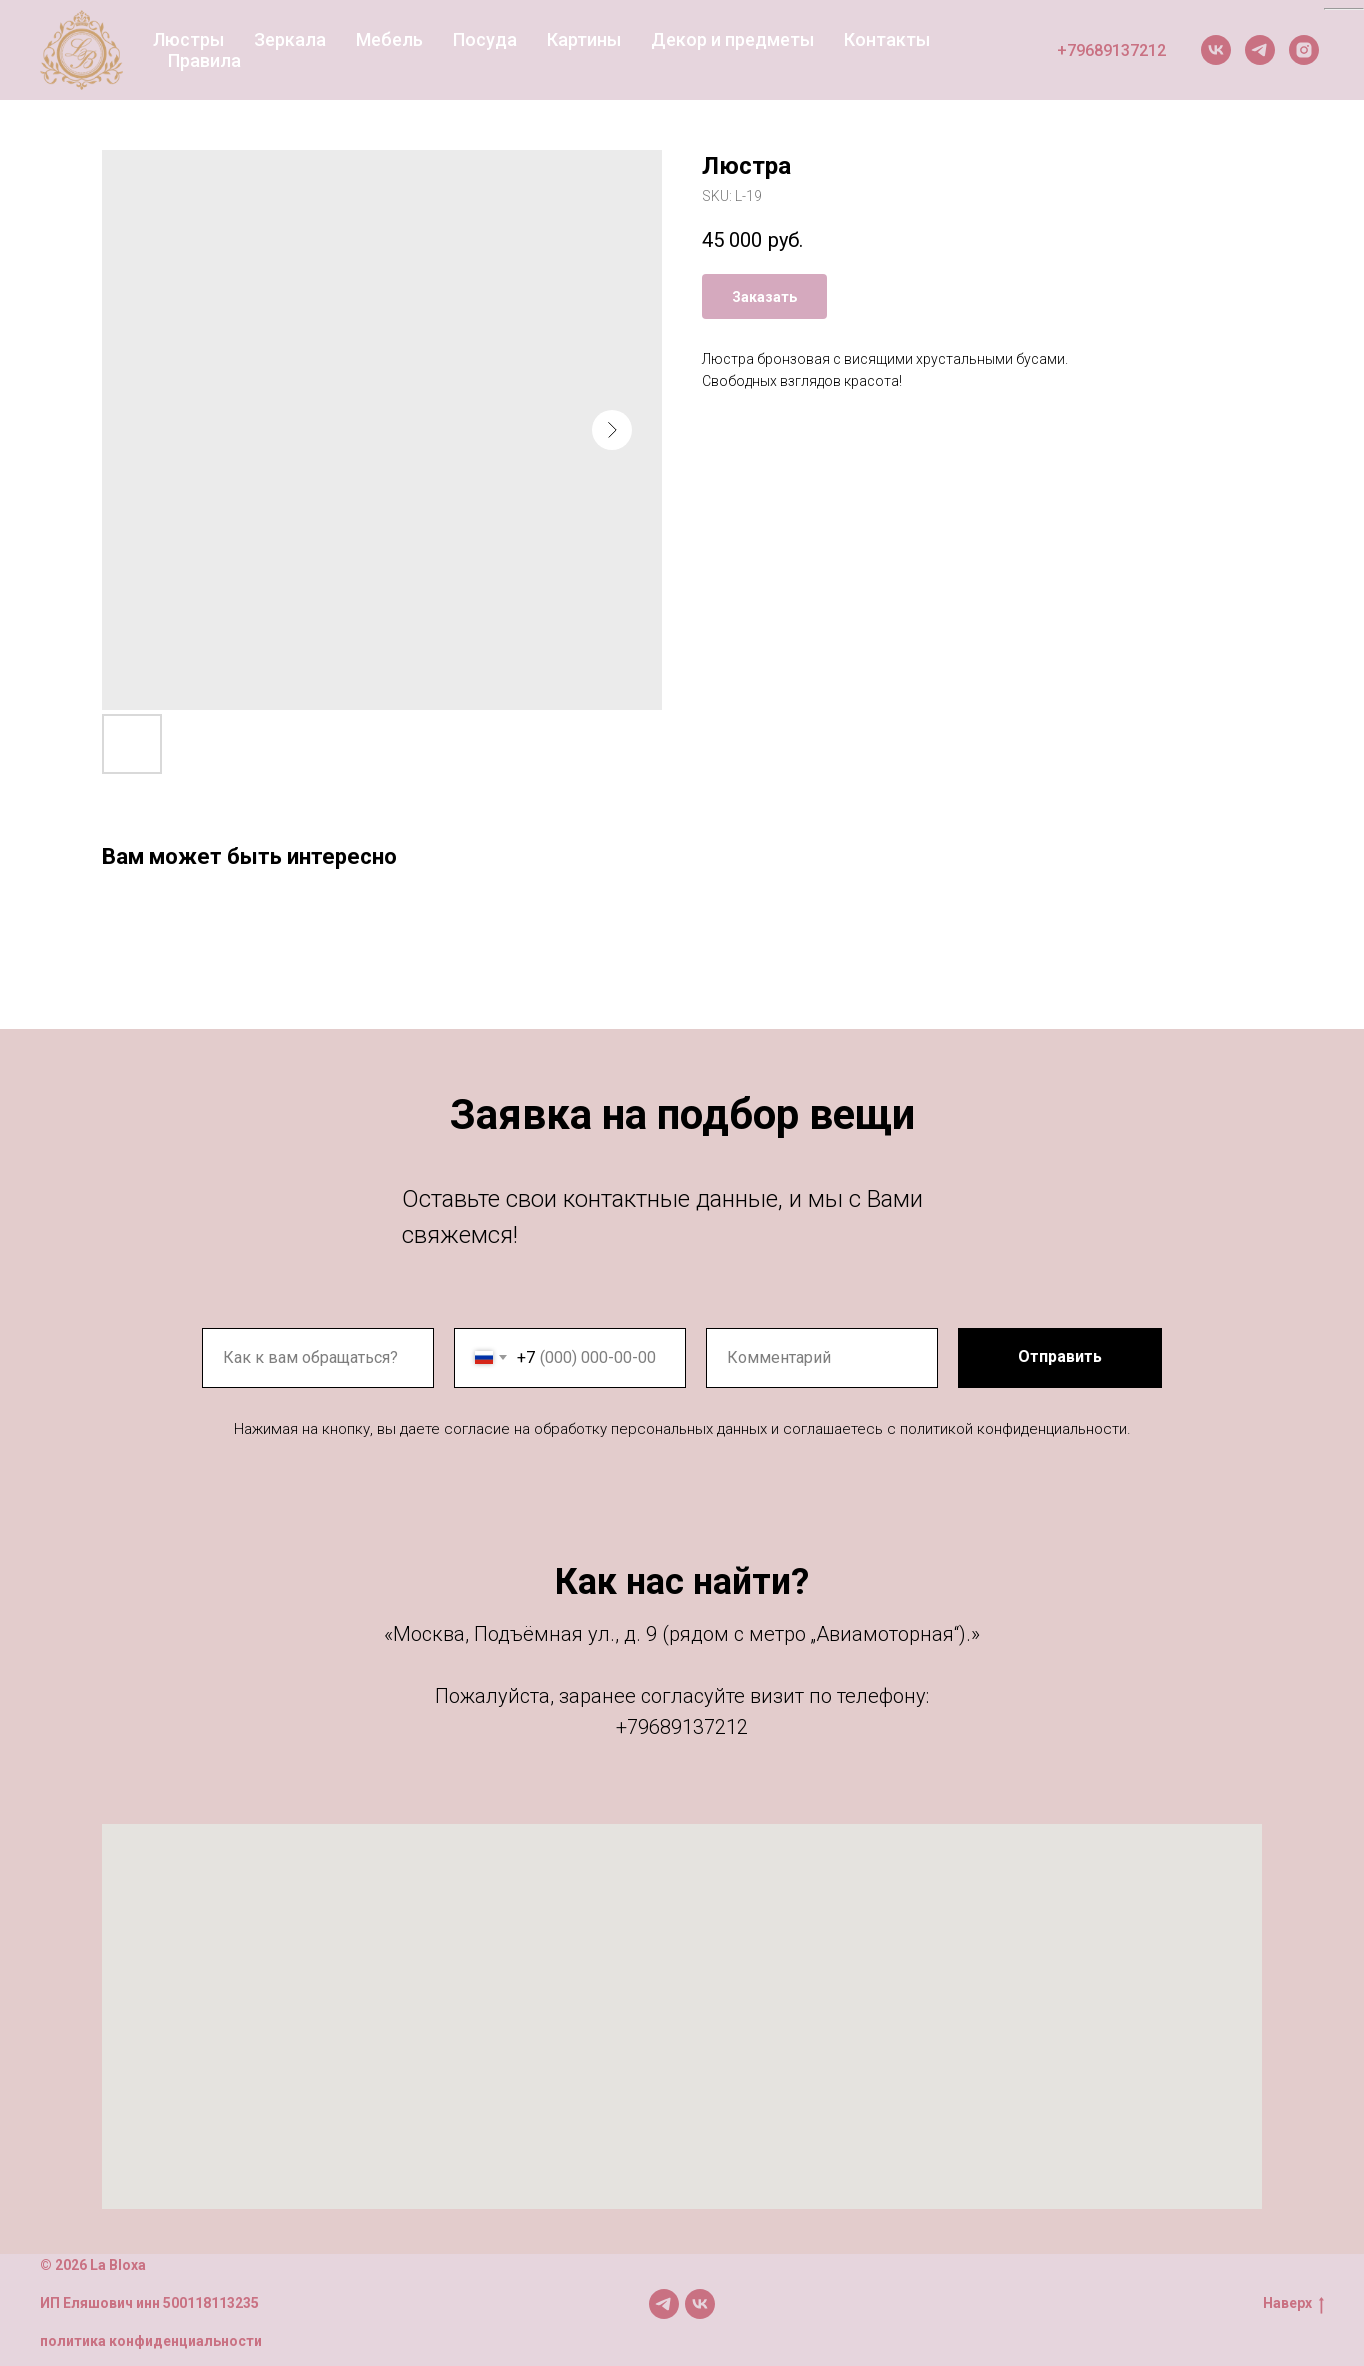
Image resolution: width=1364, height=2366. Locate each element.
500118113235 (211, 2303)
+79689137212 (1111, 50)
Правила (204, 60)
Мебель (389, 39)
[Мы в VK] (700, 2304)
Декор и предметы (732, 39)
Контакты (887, 39)
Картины (584, 39)
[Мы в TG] (664, 2304)
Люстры (188, 39)
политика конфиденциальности (151, 2341)
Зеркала (290, 39)
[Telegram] (1260, 50)
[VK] (1216, 50)
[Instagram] (1304, 50)
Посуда (485, 39)
